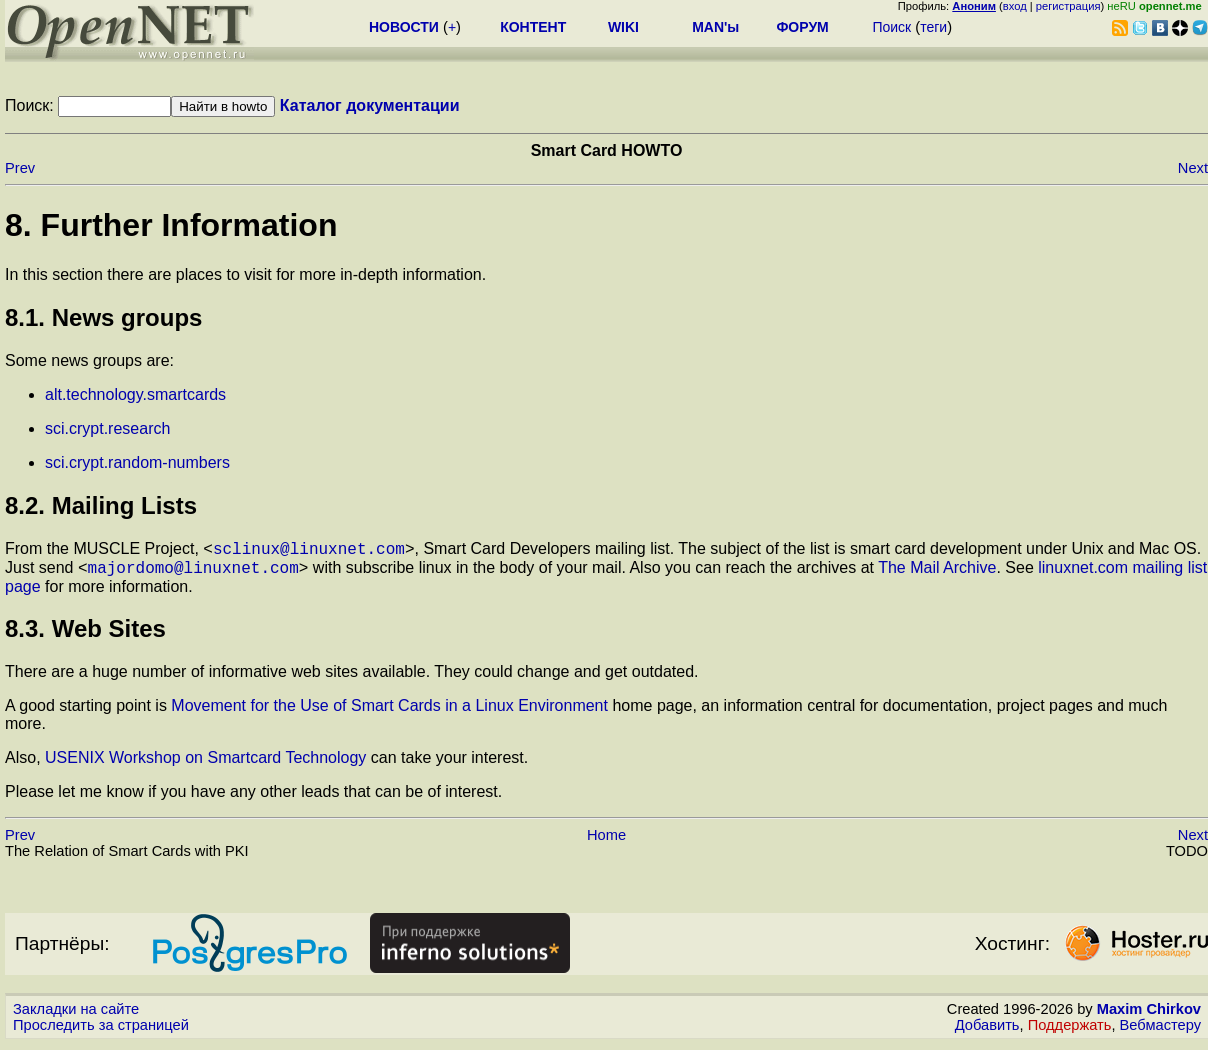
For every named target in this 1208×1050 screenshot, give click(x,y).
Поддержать (1070, 1031)
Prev (20, 168)
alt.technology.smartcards (135, 394)
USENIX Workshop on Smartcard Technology (205, 763)
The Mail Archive (937, 573)
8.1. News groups (103, 317)
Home (606, 841)
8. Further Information (171, 225)
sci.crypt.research (107, 428)
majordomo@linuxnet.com (193, 573)
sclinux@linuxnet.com (309, 551)
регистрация (1068, 6)
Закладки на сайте (76, 1015)
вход (1015, 6)
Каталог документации (370, 105)
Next (1193, 168)
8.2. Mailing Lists (101, 505)
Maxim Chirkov (1149, 1015)
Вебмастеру (1160, 1031)
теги (933, 27)
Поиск (891, 27)
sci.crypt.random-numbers (137, 462)
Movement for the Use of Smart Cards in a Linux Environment (389, 711)
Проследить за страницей (101, 1031)
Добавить (987, 1031)
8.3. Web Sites (85, 634)
